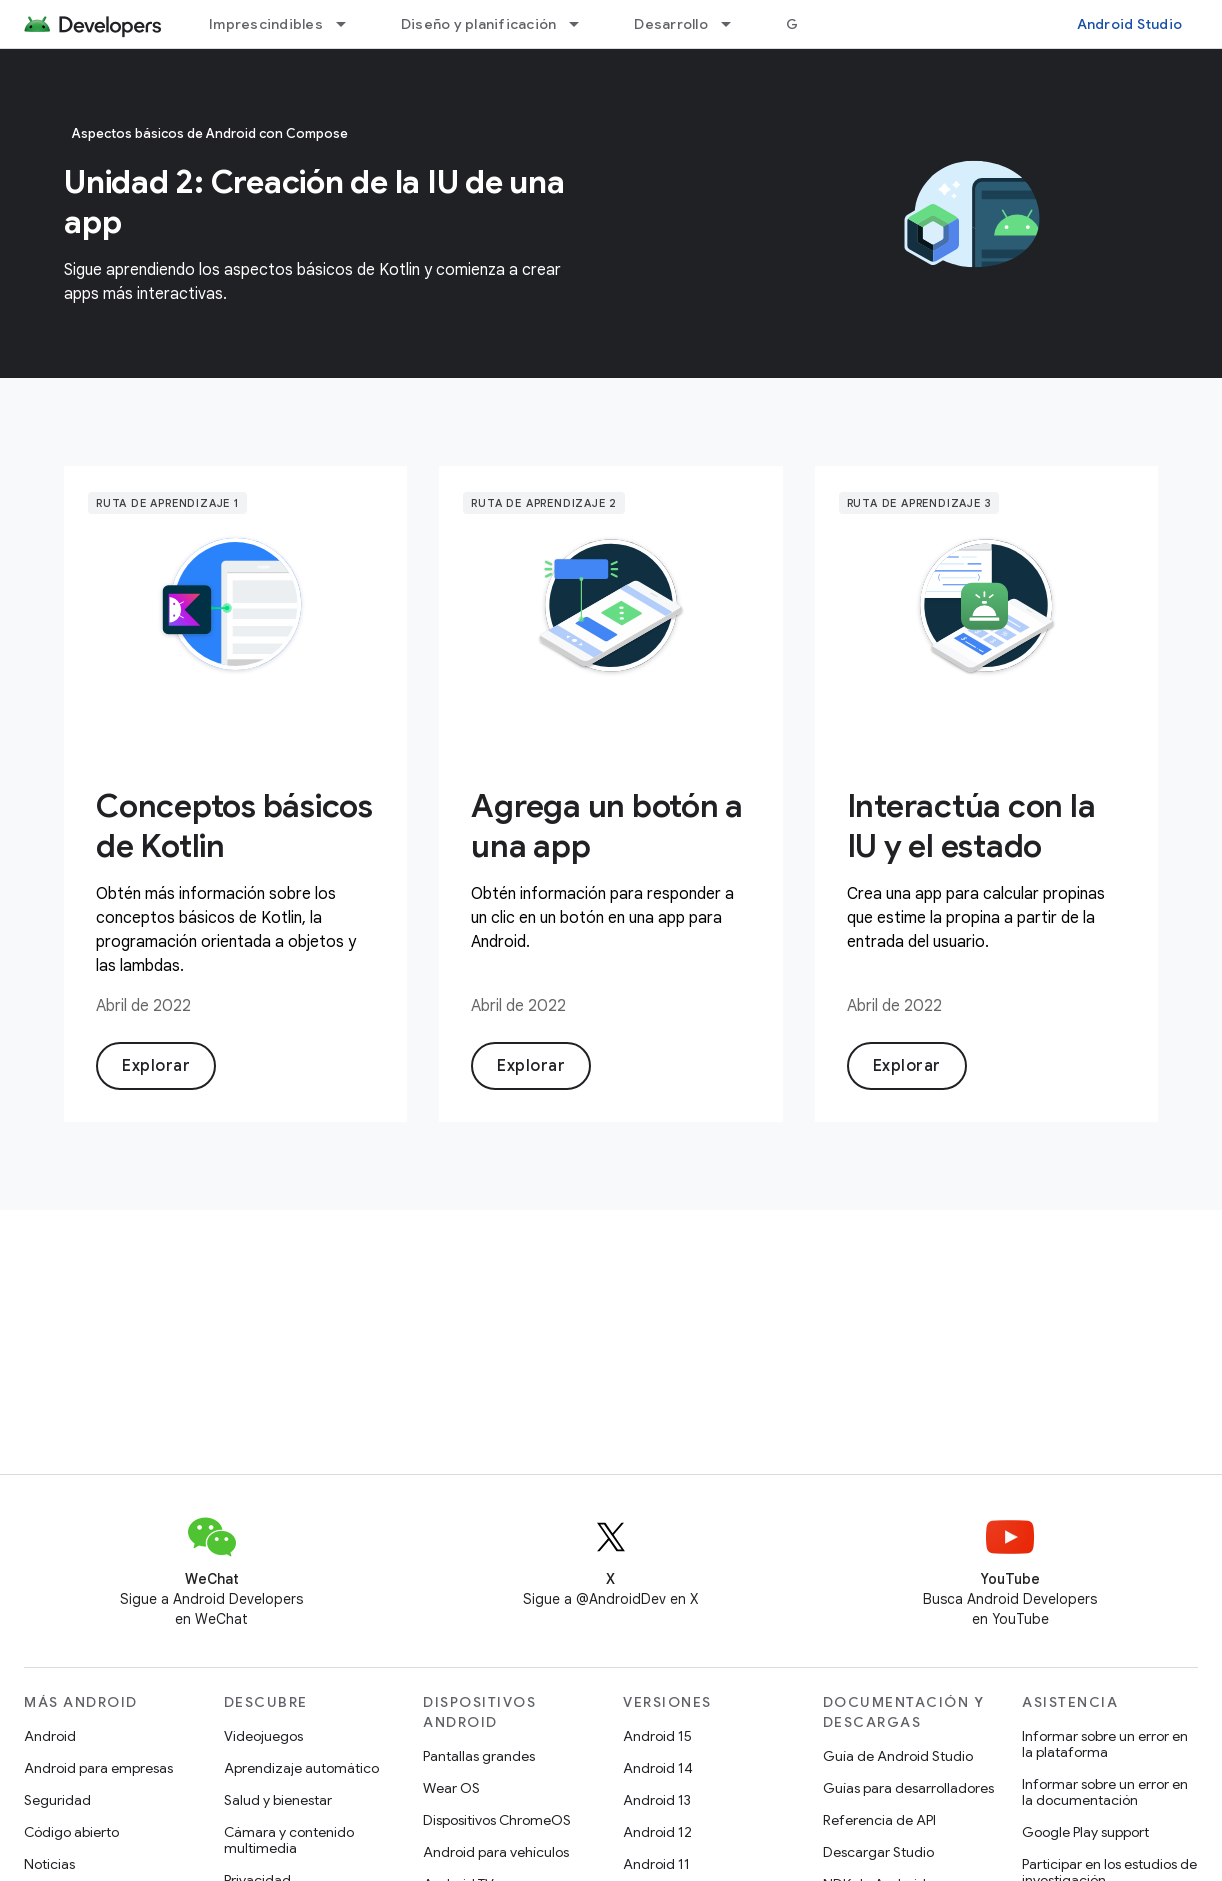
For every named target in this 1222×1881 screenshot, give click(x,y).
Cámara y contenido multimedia (289, 1840)
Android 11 (656, 1864)
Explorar (156, 1066)
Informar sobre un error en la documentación (1105, 1792)
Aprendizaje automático (301, 1768)
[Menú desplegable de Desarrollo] (735, 24)
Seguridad (57, 1800)
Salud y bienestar (278, 1800)
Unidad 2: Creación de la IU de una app (314, 202)
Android (50, 1736)
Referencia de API (879, 1820)
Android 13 (657, 1800)
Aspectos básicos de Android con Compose (210, 133)
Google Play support (1085, 1832)
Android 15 (657, 1736)
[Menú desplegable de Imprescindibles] (350, 24)
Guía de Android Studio (898, 1756)
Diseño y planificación (479, 24)
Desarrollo (671, 24)
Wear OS (451, 1788)
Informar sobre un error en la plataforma (1105, 1744)
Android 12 (657, 1832)
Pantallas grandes (479, 1756)
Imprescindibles (266, 24)
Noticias (49, 1864)
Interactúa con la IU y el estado (971, 826)
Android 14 (658, 1768)
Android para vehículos (496, 1852)
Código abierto (71, 1832)
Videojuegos (263, 1736)
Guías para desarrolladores (908, 1788)
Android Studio (1130, 24)
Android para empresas (98, 1768)
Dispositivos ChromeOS (497, 1820)
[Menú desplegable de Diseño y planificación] (583, 24)
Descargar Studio (878, 1852)
